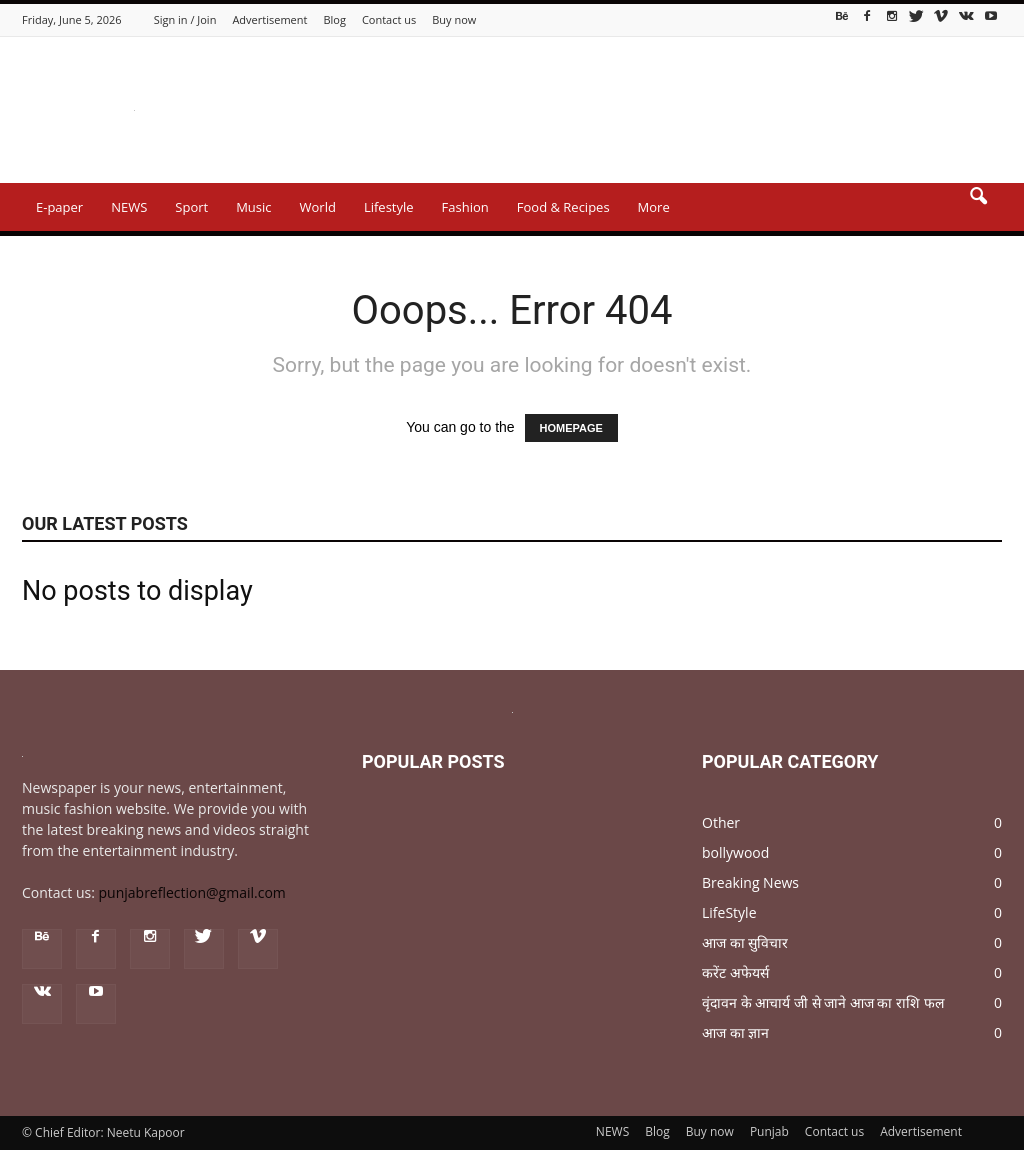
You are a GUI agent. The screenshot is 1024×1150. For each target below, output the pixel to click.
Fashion (465, 207)
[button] (978, 210)
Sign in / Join (185, 19)
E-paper (59, 207)
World (318, 207)
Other (721, 822)
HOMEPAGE (571, 428)
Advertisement (269, 19)
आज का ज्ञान (735, 1032)
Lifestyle (389, 207)
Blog (334, 19)
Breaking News (750, 882)
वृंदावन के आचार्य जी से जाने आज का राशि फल (823, 1002)
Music (253, 207)
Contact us (389, 19)
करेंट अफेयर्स (735, 972)
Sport (191, 207)
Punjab (769, 1131)
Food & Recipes (563, 207)
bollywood (735, 852)
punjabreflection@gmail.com (192, 892)
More (654, 207)
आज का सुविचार (745, 942)
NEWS (129, 207)
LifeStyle (729, 912)
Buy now (454, 19)
